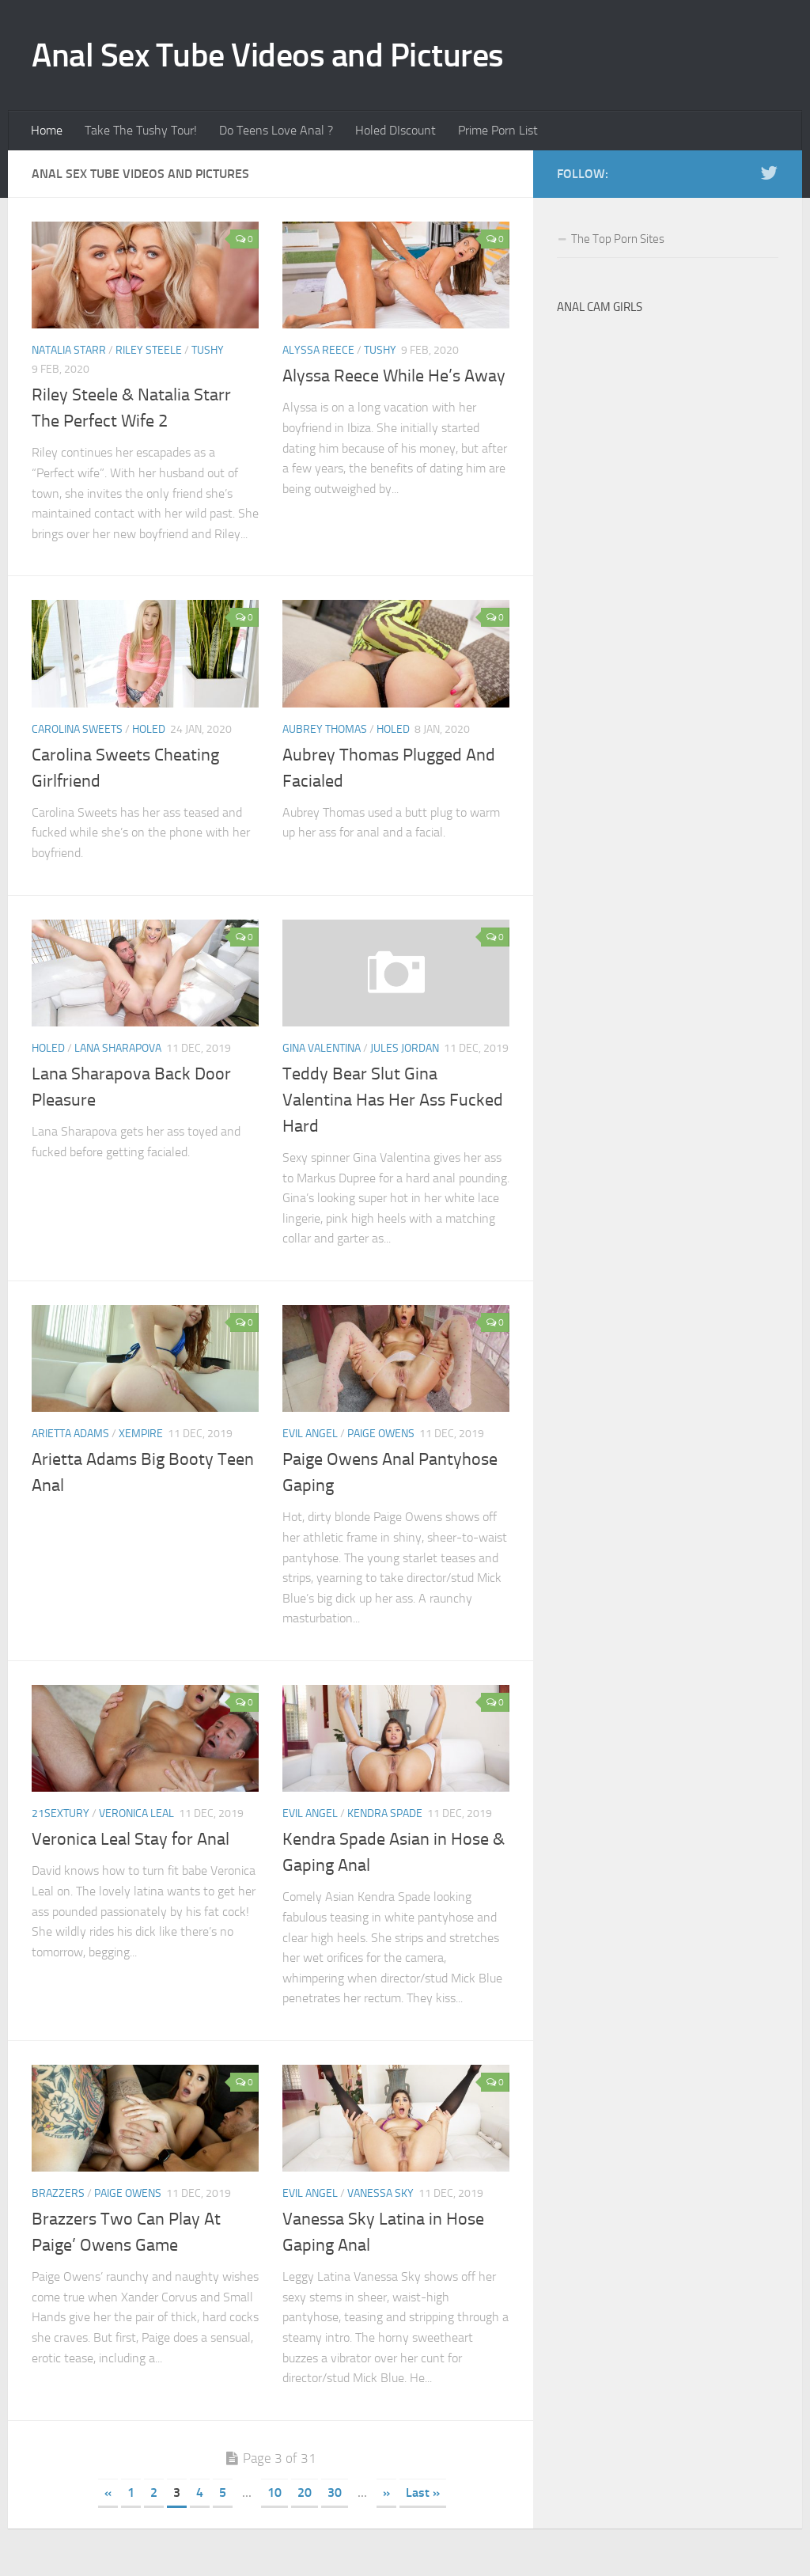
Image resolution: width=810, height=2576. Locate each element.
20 (304, 2492)
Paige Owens (380, 1433)
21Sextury (60, 1813)
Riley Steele (148, 350)
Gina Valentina (321, 1048)
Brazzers (58, 2193)
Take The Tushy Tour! (141, 130)
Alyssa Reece (318, 350)
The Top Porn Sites (617, 239)
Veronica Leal (136, 1813)
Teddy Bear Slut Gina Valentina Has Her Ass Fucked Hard (392, 1100)
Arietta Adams (70, 1433)
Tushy (207, 350)
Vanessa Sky (380, 2193)
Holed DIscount (395, 130)
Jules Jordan (404, 1048)
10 (274, 2492)
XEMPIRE (141, 1433)
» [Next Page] (386, 2492)
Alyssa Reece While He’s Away (393, 376)
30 (334, 2492)
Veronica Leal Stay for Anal (130, 1839)
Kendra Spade (384, 1813)
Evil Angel (310, 1433)
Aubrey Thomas (324, 729)
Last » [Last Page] (423, 2492)
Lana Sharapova (117, 1048)
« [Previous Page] (108, 2492)
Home (46, 130)
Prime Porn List (498, 130)
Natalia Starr (69, 350)
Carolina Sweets (77, 729)
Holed (148, 729)
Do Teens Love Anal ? (276, 130)
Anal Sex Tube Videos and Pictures (268, 55)
